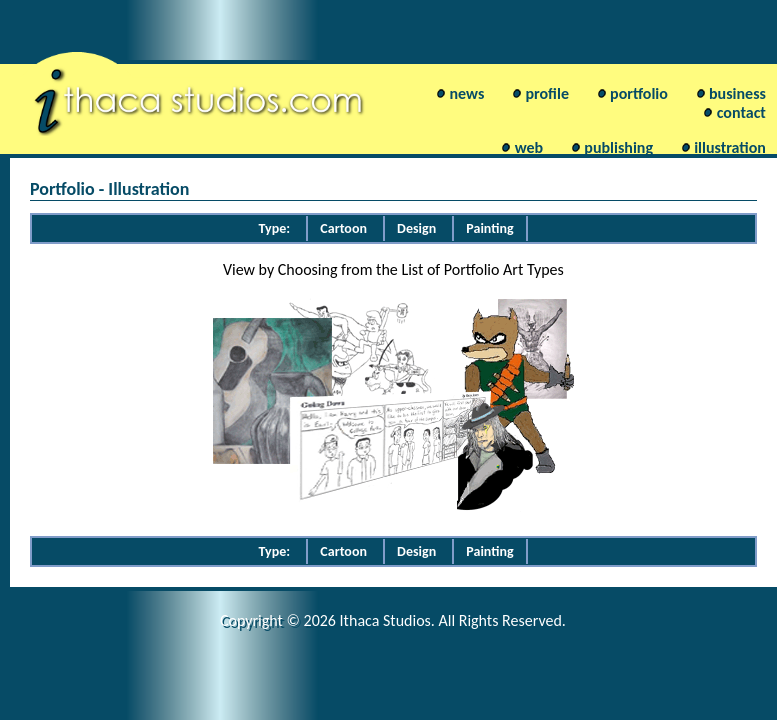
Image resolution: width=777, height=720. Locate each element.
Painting (489, 228)
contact (741, 112)
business (737, 93)
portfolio (639, 93)
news (467, 93)
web (529, 147)
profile (547, 93)
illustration (730, 147)
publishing (618, 147)
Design (416, 228)
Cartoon (343, 228)
